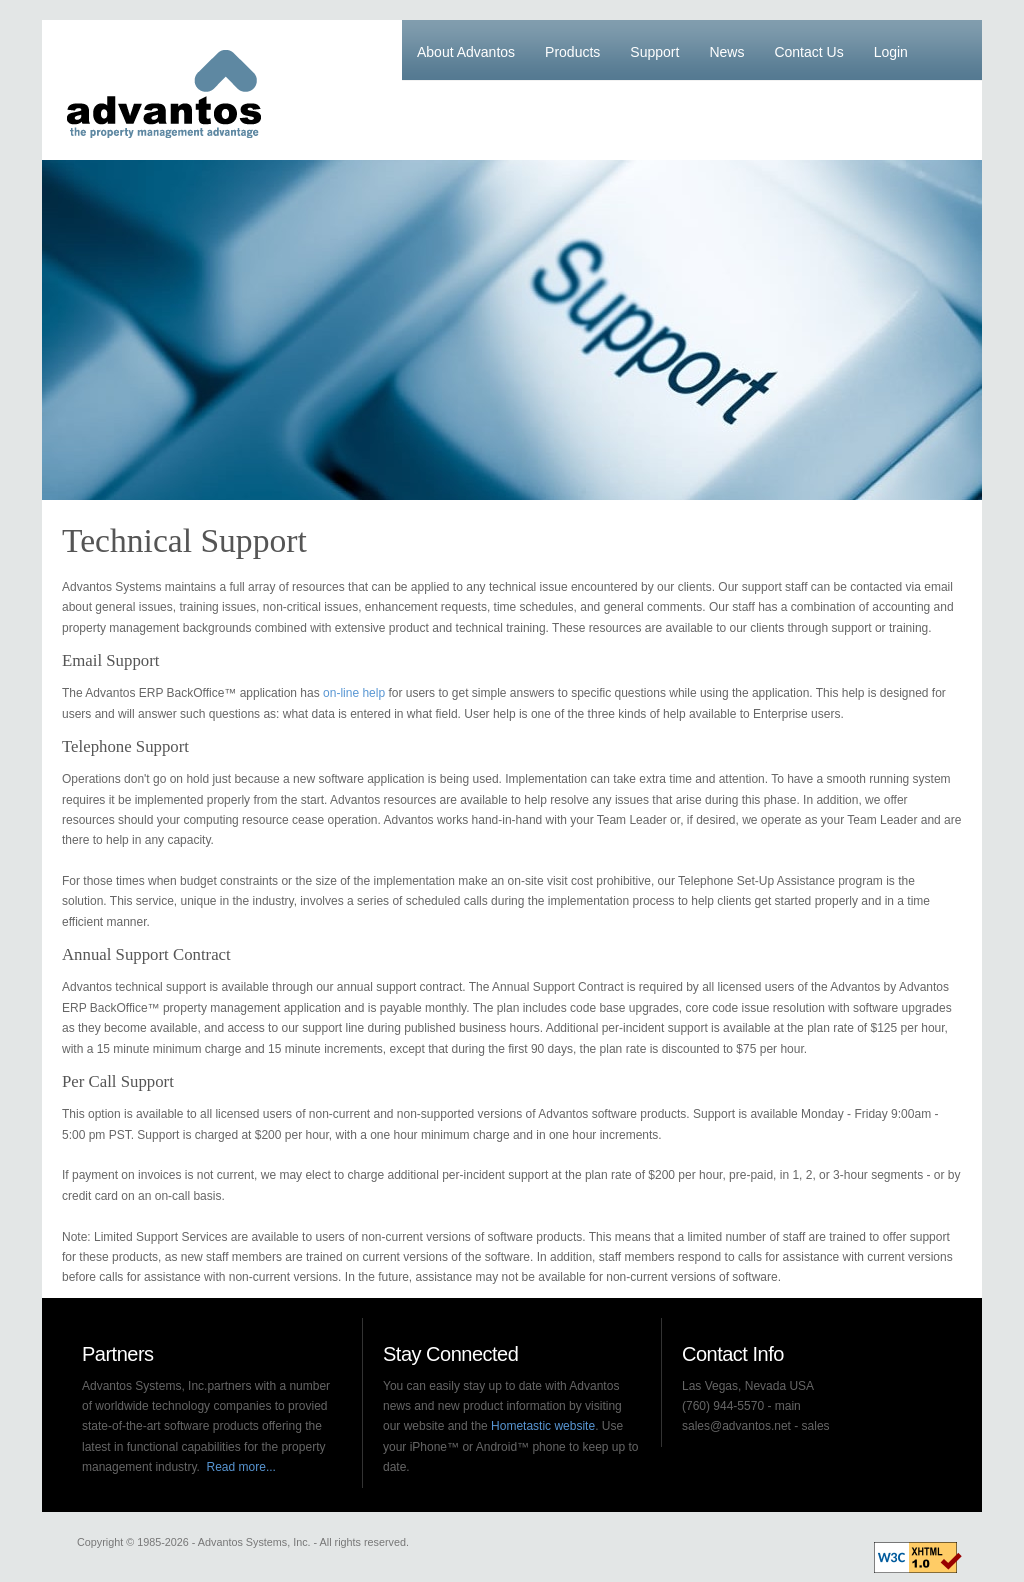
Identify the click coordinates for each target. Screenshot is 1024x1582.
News (726, 52)
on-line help (354, 693)
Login (891, 52)
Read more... (241, 1467)
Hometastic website (543, 1426)
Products (572, 52)
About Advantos (466, 52)
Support (654, 52)
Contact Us (808, 52)
